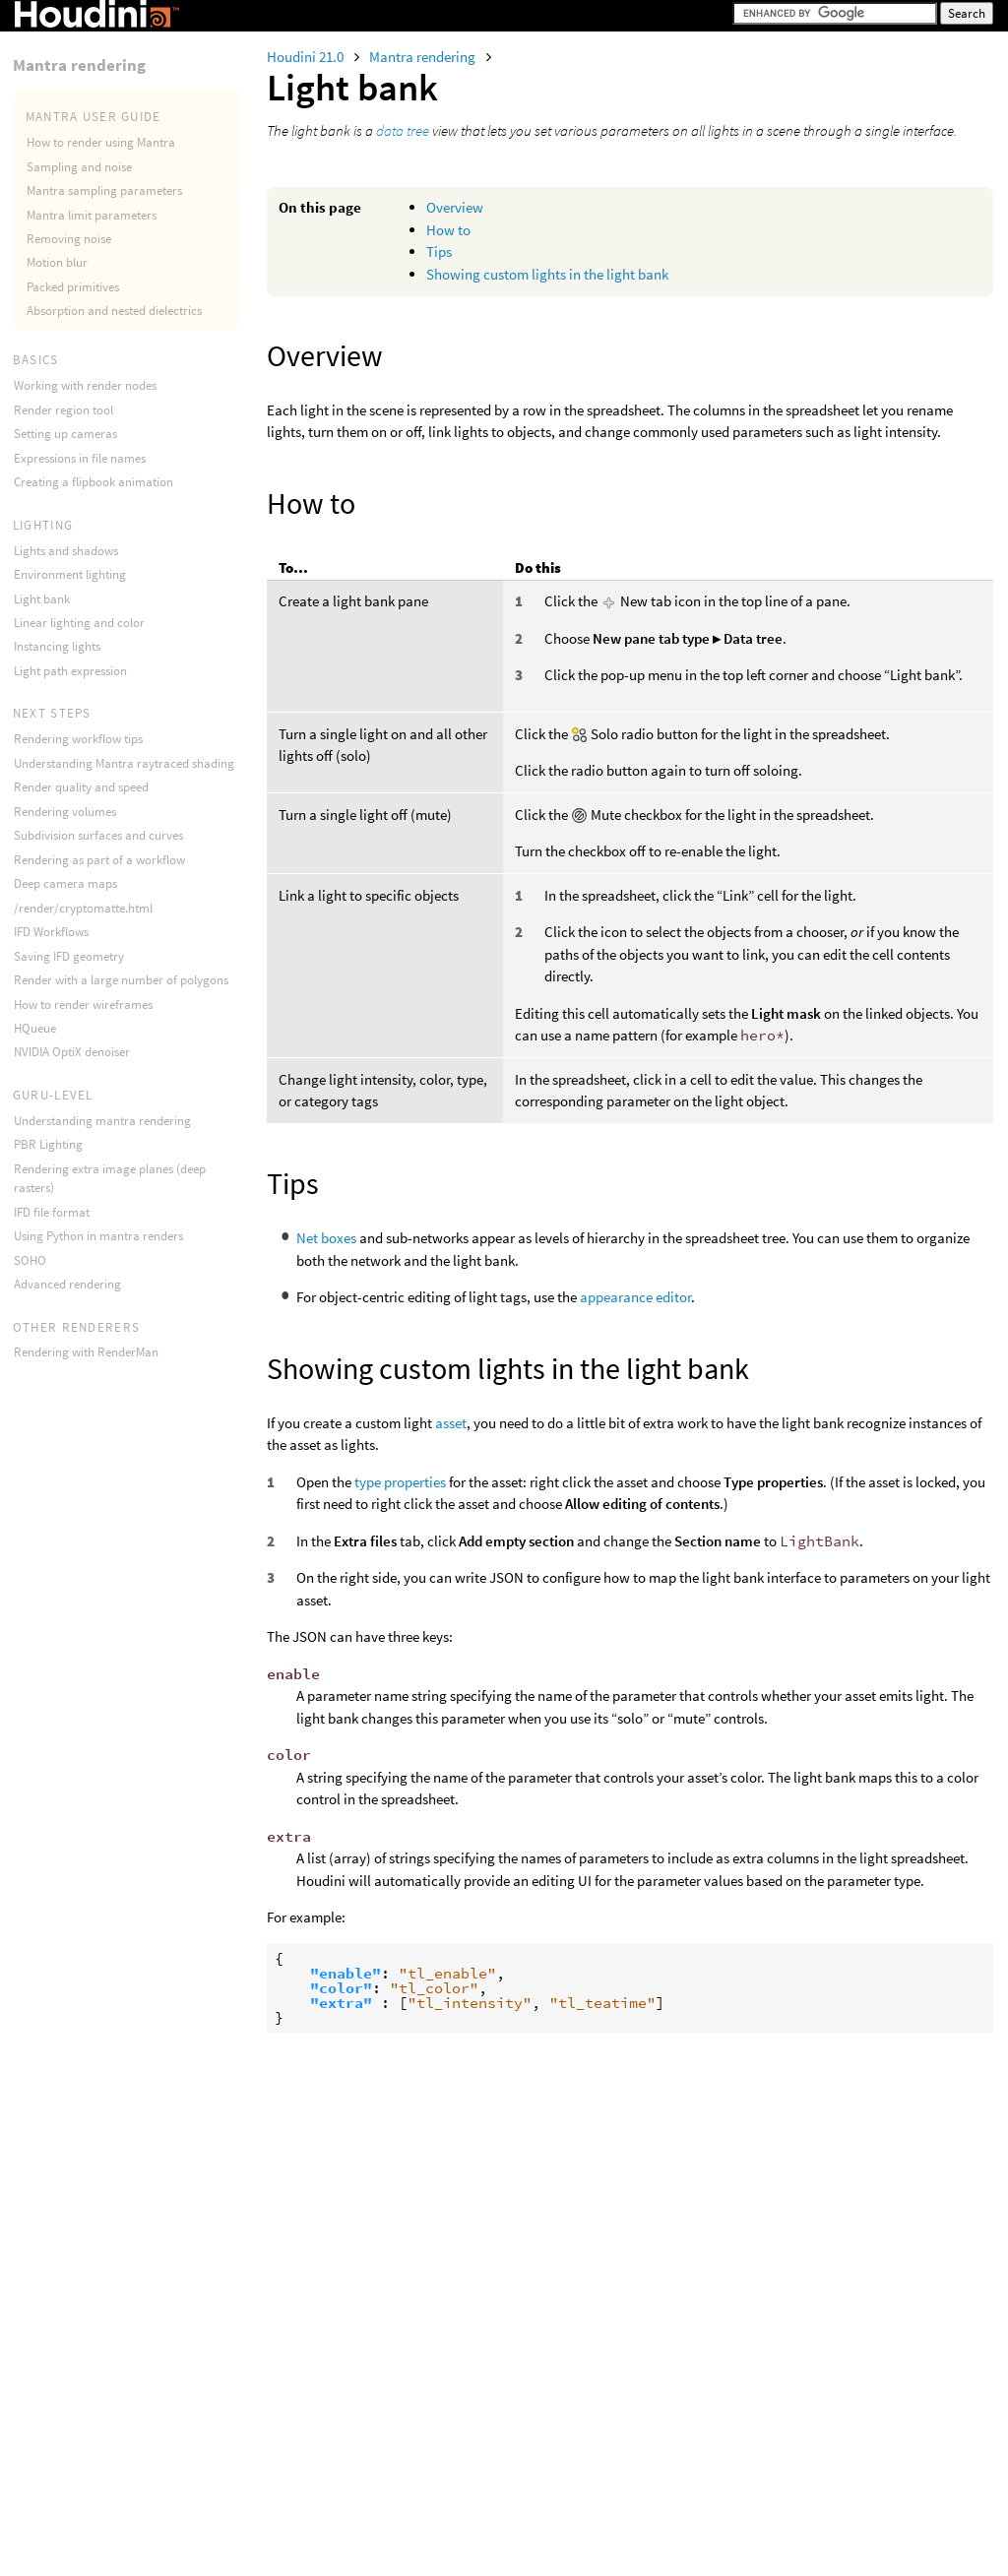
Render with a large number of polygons (121, 980)
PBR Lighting (48, 1144)
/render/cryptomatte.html (83, 908)
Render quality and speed (81, 787)
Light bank (42, 599)
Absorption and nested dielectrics (114, 310)
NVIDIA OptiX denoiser (72, 1051)
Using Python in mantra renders (98, 1235)
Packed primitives (73, 287)
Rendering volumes (65, 811)
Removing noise (69, 238)
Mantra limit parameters (92, 215)
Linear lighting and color (79, 622)
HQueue (35, 1028)
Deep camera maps (65, 883)
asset (451, 1423)
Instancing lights (57, 646)
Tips (439, 251)
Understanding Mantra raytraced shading (124, 763)
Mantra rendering (423, 56)
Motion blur (57, 262)
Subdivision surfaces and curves (98, 835)
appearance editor (635, 1297)
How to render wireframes (83, 1004)
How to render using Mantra (101, 142)
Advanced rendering (67, 1284)
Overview (454, 207)
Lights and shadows (66, 550)
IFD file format (52, 1212)
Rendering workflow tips (78, 738)
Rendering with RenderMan (86, 1352)
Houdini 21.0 (306, 56)
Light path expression (70, 670)
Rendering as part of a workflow (99, 859)
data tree (402, 130)
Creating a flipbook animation (93, 481)
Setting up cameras (65, 433)
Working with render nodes (85, 385)
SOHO (30, 1260)
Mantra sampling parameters (104, 190)
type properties (400, 1482)
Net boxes (326, 1237)
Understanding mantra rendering (102, 1120)
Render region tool (63, 410)
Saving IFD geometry (69, 956)
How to (448, 229)
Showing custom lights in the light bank (547, 274)
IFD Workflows (51, 931)
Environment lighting (70, 574)
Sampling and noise (79, 166)
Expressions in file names (80, 458)
